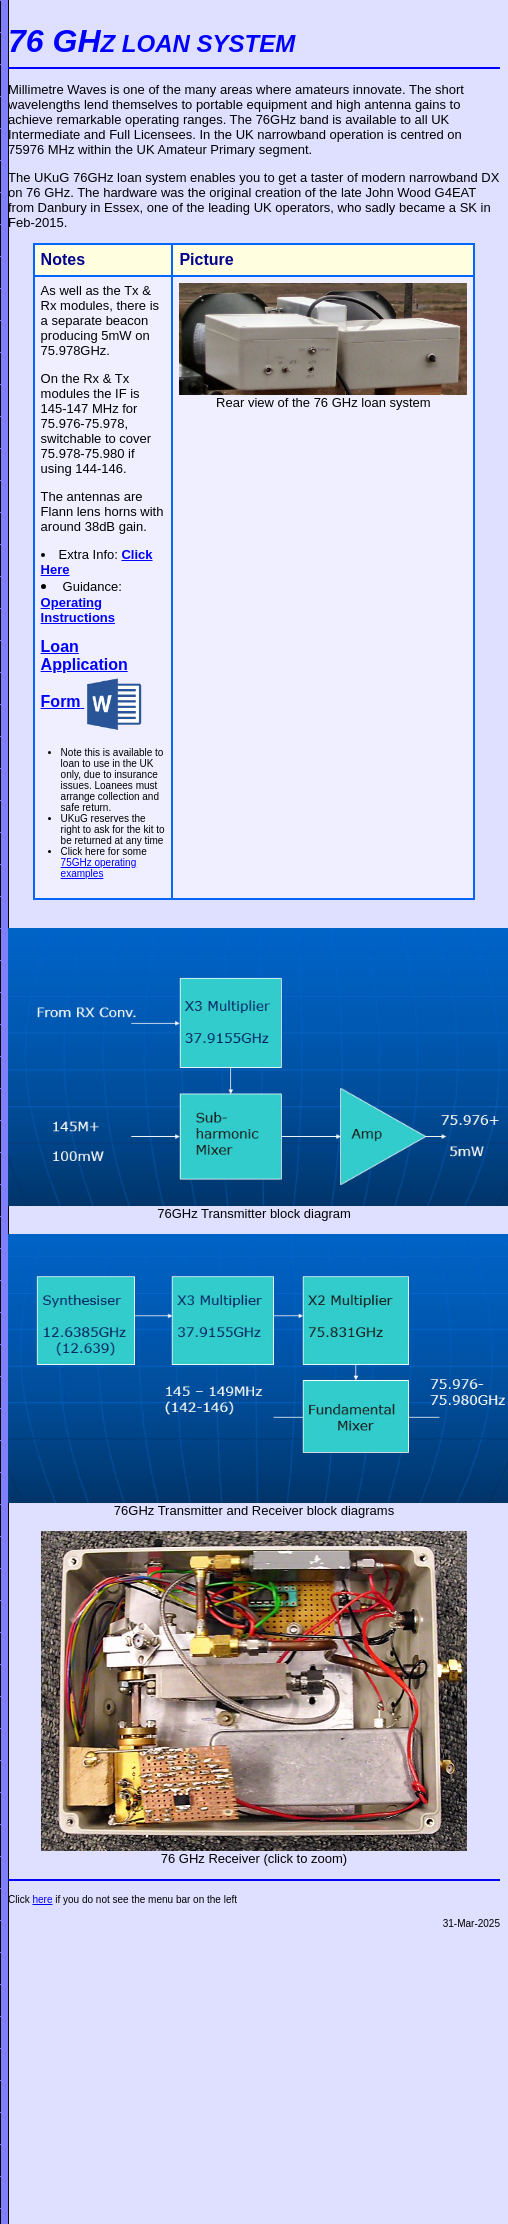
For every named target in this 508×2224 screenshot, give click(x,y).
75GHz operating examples (99, 868)
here (42, 1899)
